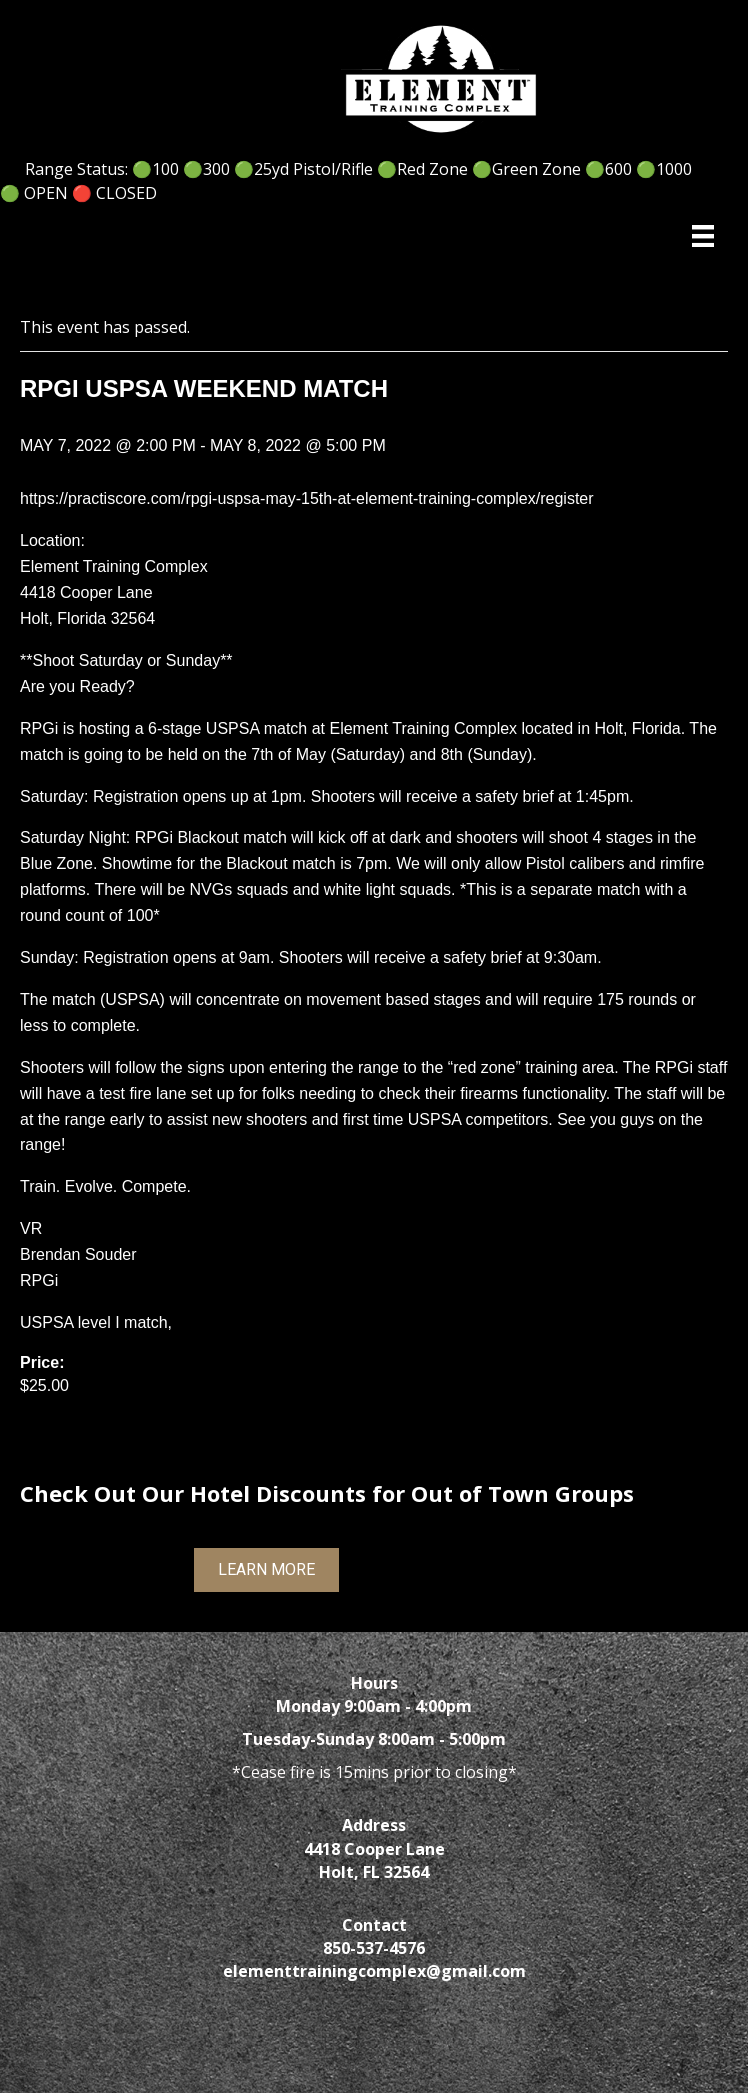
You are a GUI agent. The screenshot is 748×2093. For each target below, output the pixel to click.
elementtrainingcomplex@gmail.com (374, 1971)
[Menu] (703, 236)
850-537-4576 (374, 1948)
